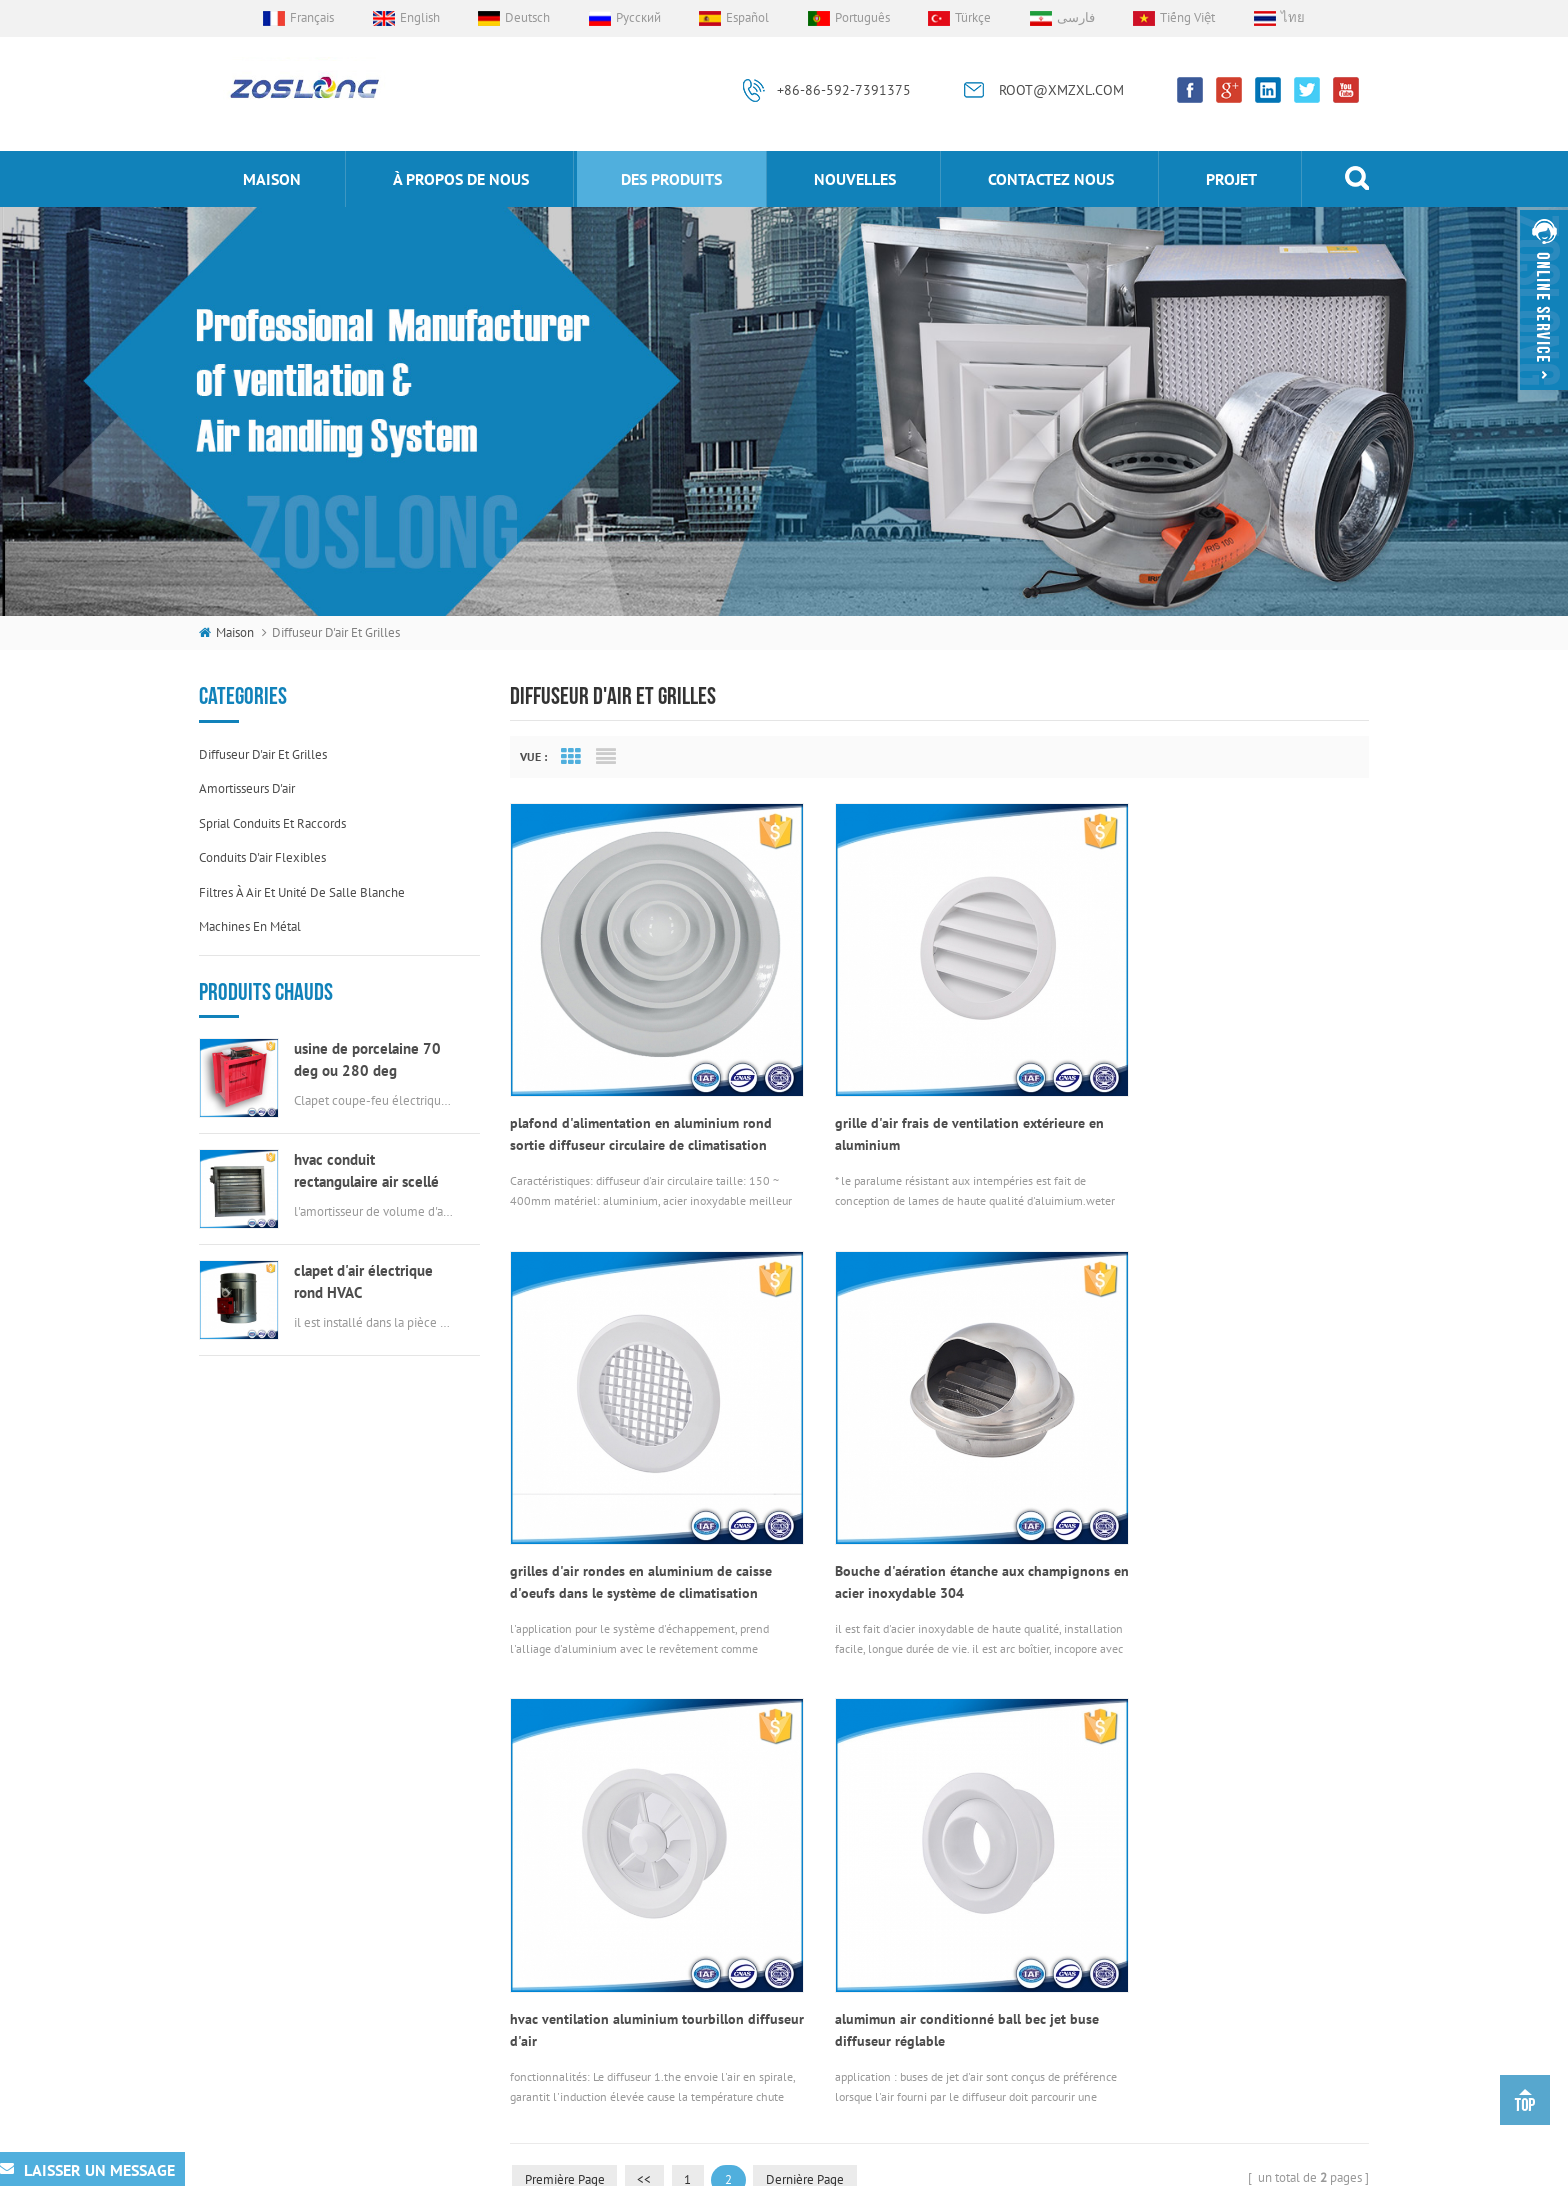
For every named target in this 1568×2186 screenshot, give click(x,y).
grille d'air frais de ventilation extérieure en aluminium (928, 1103)
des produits (671, 179)
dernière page (813, 1669)
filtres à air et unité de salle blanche (302, 892)
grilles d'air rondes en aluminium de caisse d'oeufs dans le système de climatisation (1228, 1103)
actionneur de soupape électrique (823, 1949)
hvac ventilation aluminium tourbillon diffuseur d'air (920, 1520)
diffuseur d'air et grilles (263, 754)
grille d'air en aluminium (797, 1915)
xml (1195, 2165)
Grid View (571, 757)
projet (1231, 179)
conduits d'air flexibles (262, 857)
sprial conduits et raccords (272, 823)
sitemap (1146, 2165)
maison (272, 179)
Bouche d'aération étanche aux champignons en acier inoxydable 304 (627, 1520)
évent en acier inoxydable (801, 2016)
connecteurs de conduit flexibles (822, 1882)
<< (648, 1669)
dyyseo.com (1074, 2165)
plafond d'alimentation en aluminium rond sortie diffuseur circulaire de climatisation (641, 1103)
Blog (555, 2031)
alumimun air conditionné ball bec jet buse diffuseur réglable (1212, 1520)
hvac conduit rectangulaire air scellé (366, 1170)
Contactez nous (1051, 179)
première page (566, 1669)
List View (606, 757)
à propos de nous (461, 179)
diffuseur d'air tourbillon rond (811, 1983)
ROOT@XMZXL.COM (1061, 90)
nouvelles (855, 179)
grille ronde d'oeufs (784, 2050)
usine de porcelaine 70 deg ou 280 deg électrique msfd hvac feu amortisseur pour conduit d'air (373, 1060)
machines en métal (250, 926)
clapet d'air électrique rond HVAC (363, 1281)
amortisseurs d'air (247, 788)
